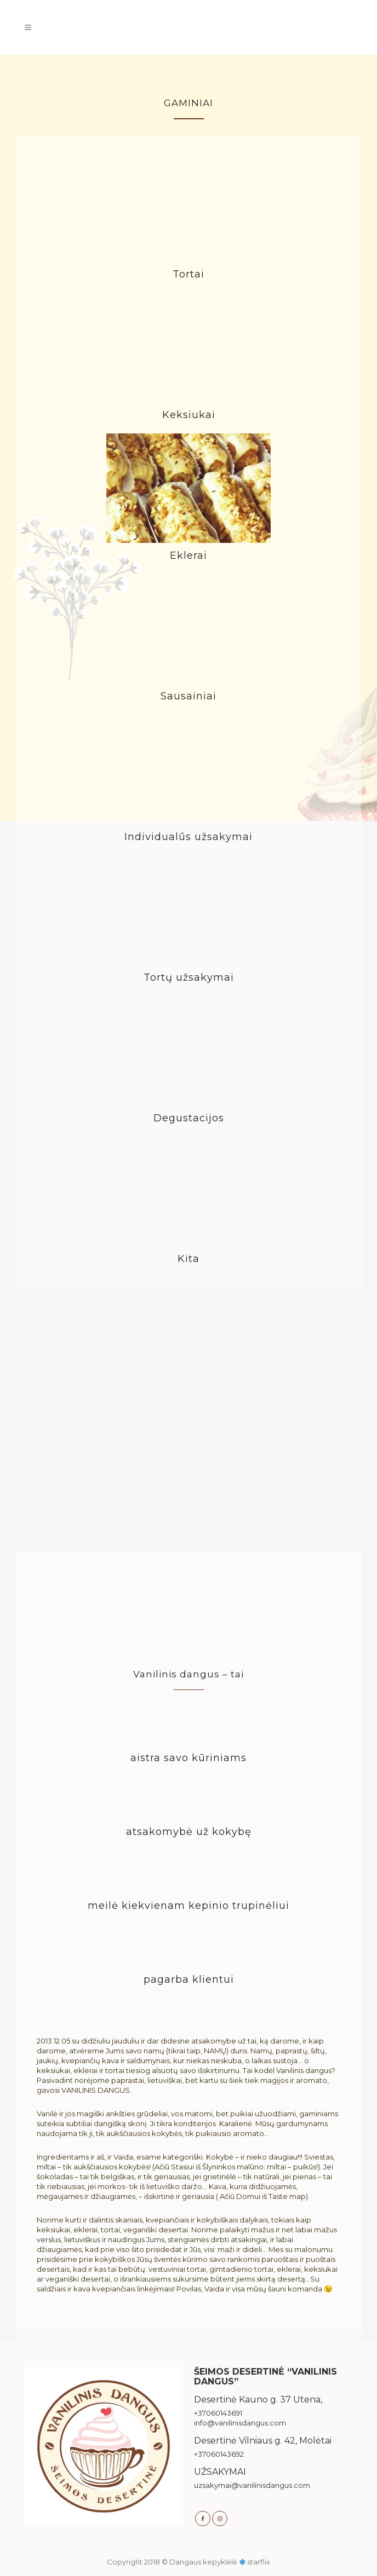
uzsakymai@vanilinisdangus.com (252, 2485)
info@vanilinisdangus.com (240, 2422)
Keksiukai (188, 415)
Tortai (188, 274)
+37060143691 (218, 2413)
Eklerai (188, 555)
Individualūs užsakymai (188, 837)
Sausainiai (188, 696)
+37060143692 (219, 2454)
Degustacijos (188, 1118)
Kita (188, 1259)
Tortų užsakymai (189, 977)
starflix (258, 2561)
